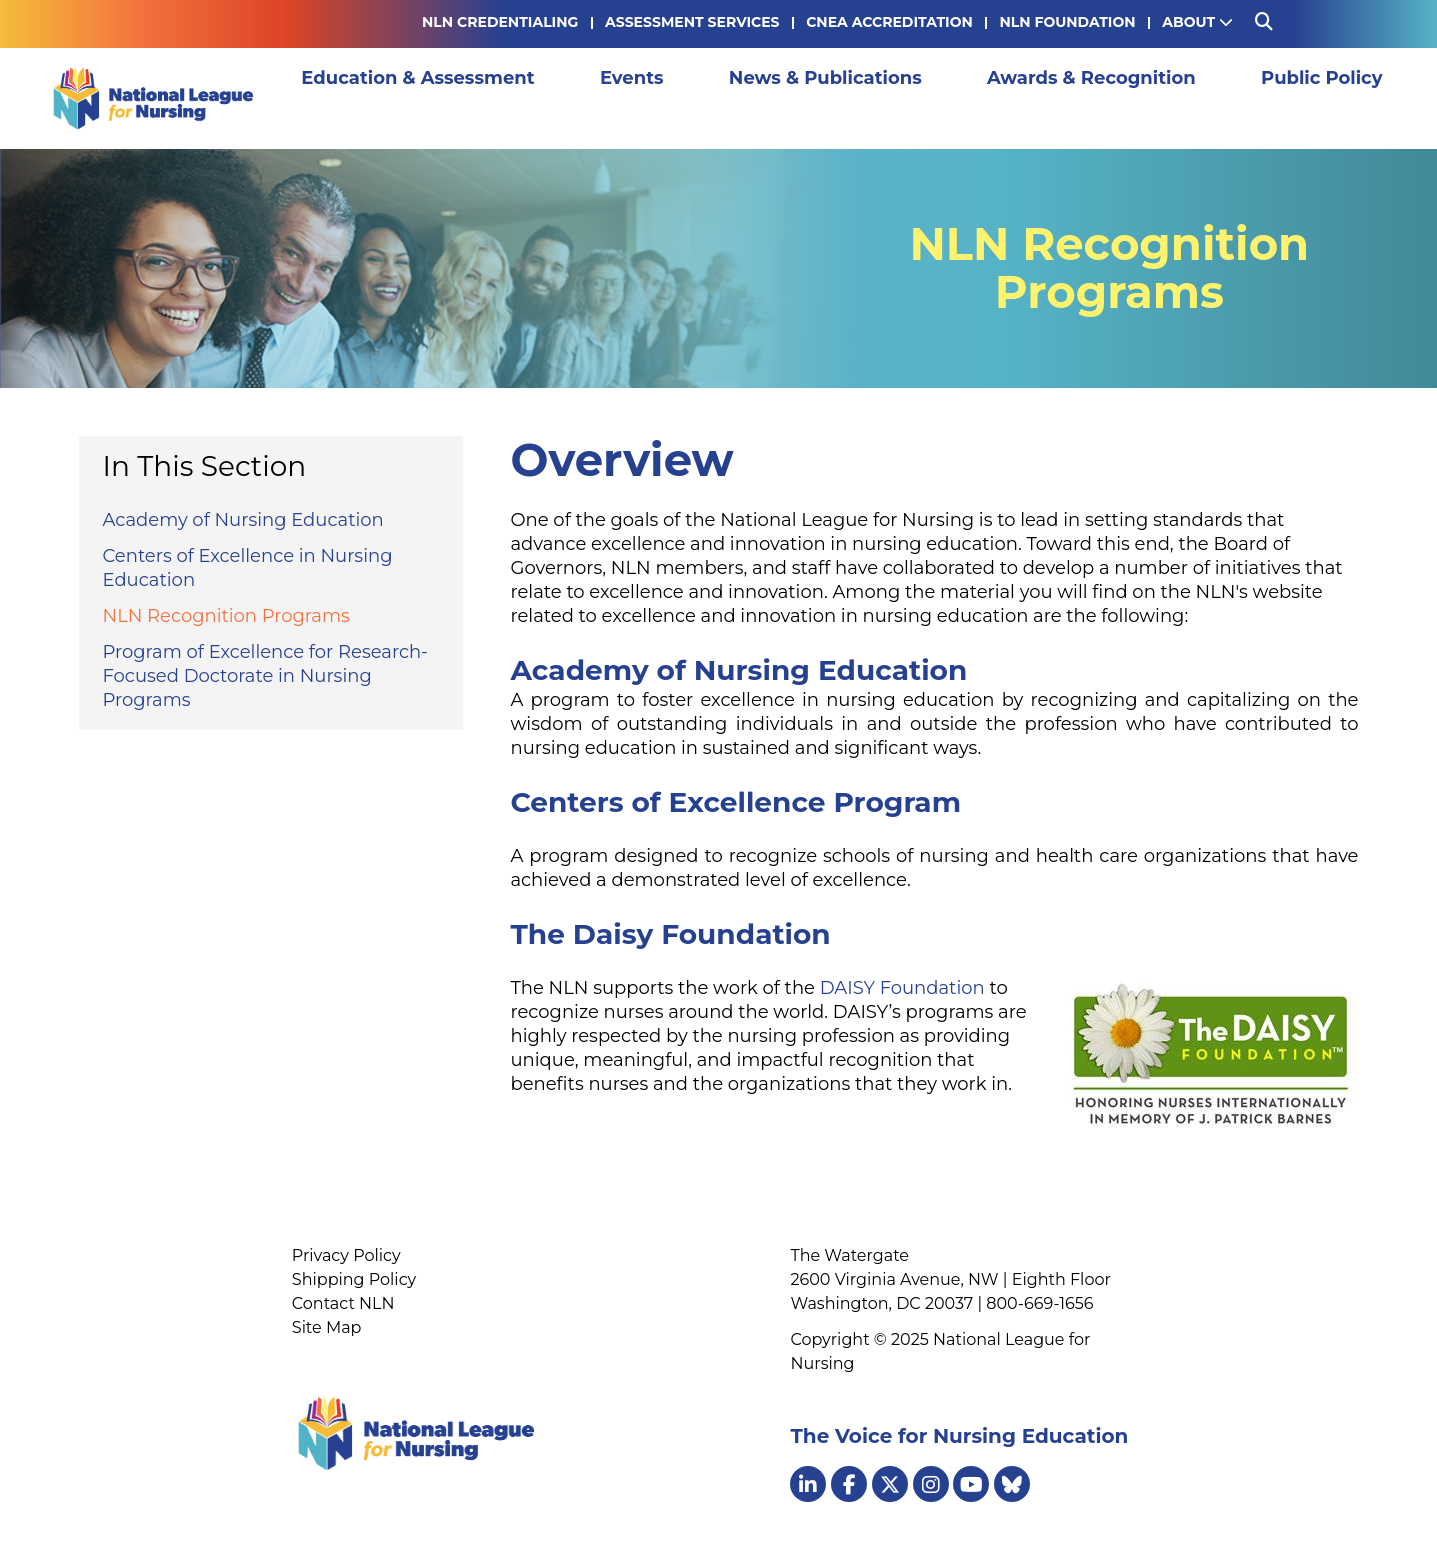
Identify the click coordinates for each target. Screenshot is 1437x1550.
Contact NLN (343, 1303)
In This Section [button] (205, 466)
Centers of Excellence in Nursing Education (248, 568)
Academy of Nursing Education (243, 520)
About (1197, 22)
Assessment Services (692, 22)
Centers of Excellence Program (736, 802)
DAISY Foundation (902, 988)
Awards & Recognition (974, 98)
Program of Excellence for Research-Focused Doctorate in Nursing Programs (265, 676)
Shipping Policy (354, 1279)
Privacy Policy (346, 1255)
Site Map (327, 1327)
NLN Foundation (1067, 22)
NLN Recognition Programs (226, 616)
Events (590, 98)
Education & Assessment (413, 98)
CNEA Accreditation (889, 22)
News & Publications (745, 98)
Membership (1315, 98)
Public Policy (1168, 98)
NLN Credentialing (500, 22)
